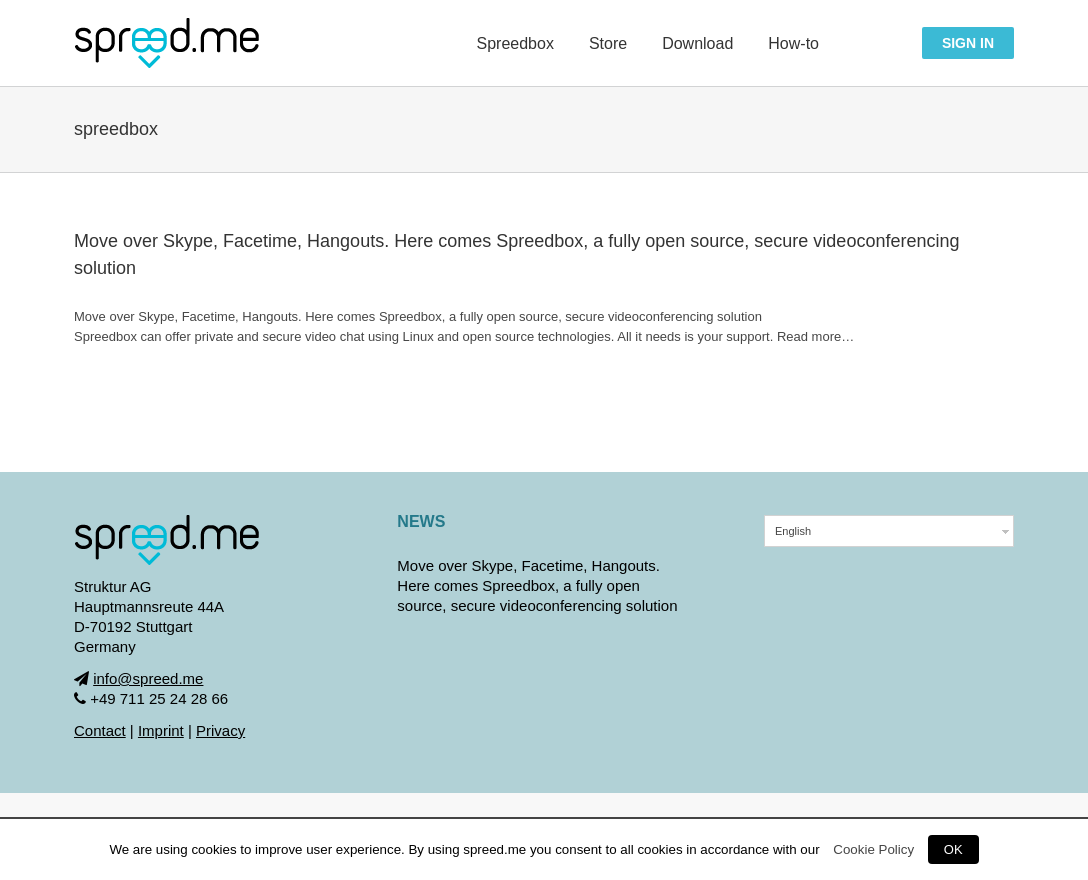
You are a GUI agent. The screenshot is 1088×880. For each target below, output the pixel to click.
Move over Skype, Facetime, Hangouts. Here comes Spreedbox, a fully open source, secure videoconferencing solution (537, 585)
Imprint (161, 730)
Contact (100, 730)
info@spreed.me (148, 678)
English (793, 531)
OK (953, 849)
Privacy (220, 730)
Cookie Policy (873, 849)
